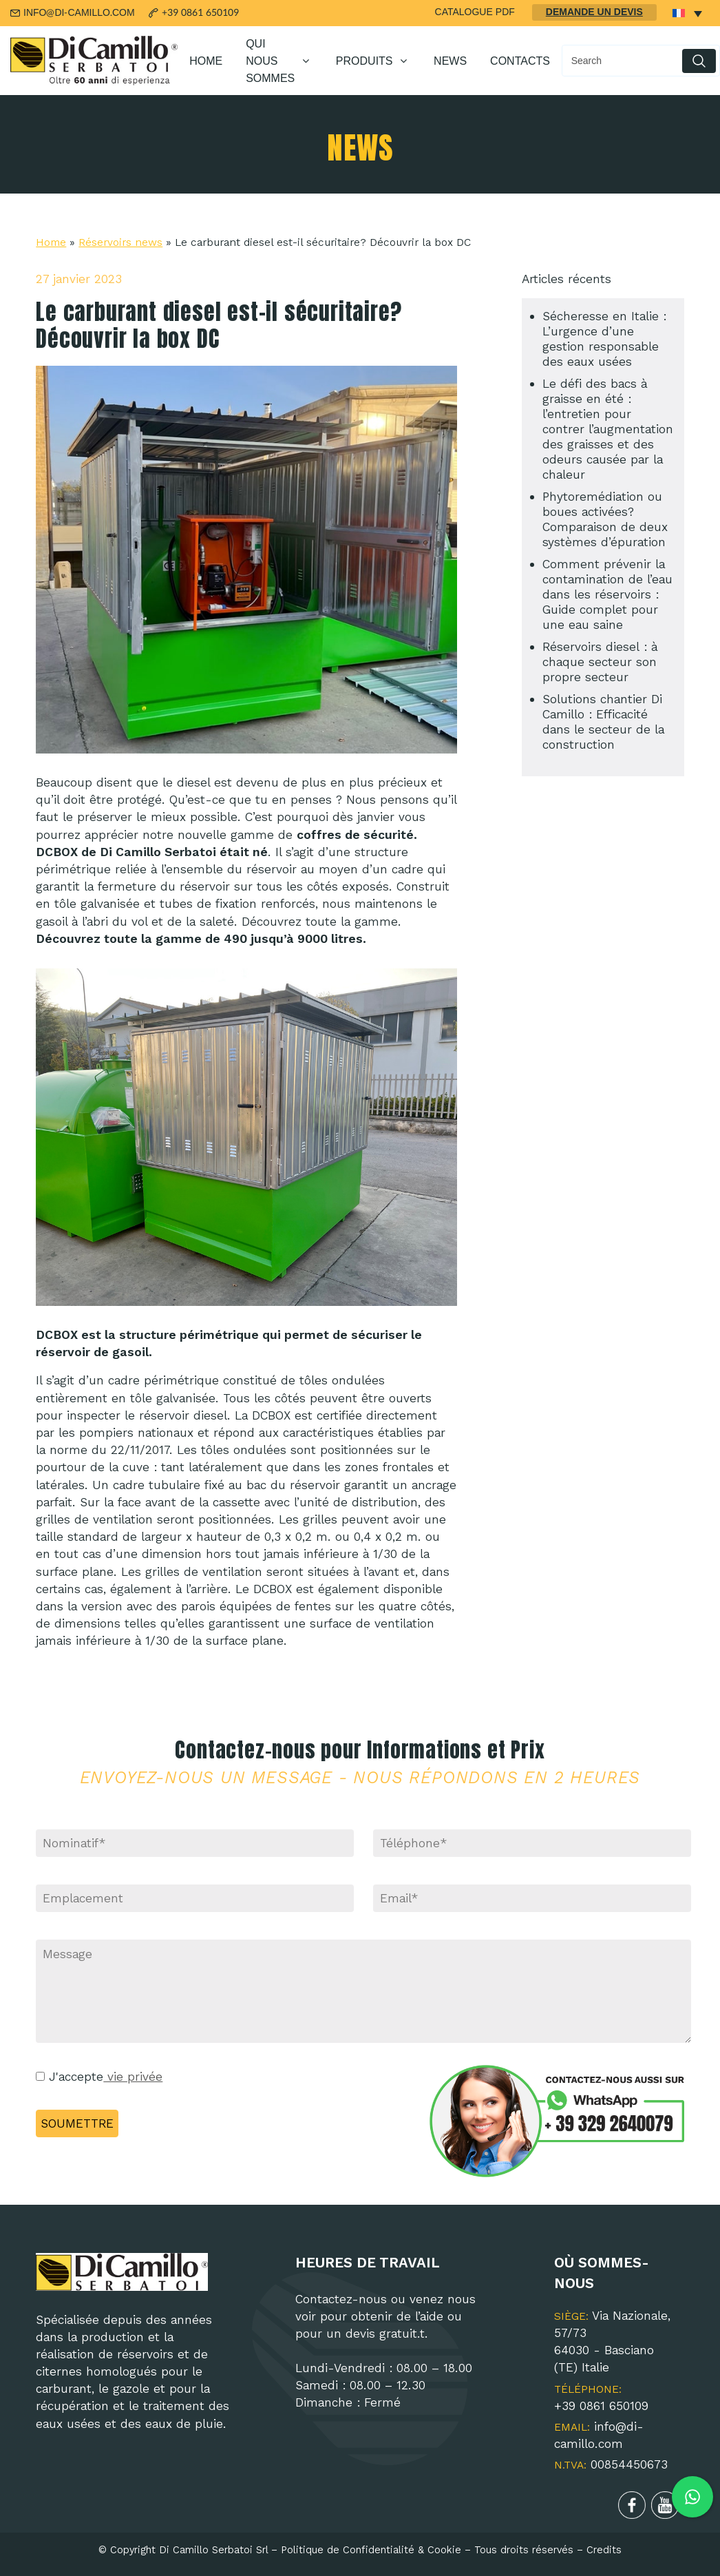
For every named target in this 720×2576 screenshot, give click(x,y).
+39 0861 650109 (200, 12)
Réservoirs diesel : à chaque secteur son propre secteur (599, 662)
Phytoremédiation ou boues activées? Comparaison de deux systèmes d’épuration (605, 519)
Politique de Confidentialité (347, 2550)
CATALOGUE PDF (475, 12)
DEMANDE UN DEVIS (594, 12)
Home (51, 242)
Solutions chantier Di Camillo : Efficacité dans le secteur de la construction (603, 722)
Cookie (444, 2550)
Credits (604, 2550)
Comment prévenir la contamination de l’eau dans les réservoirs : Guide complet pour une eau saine (607, 594)
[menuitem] (687, 13)
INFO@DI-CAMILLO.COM (79, 12)
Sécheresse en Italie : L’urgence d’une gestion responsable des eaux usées (604, 339)
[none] (687, 13)
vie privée (132, 2076)
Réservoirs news (120, 242)
